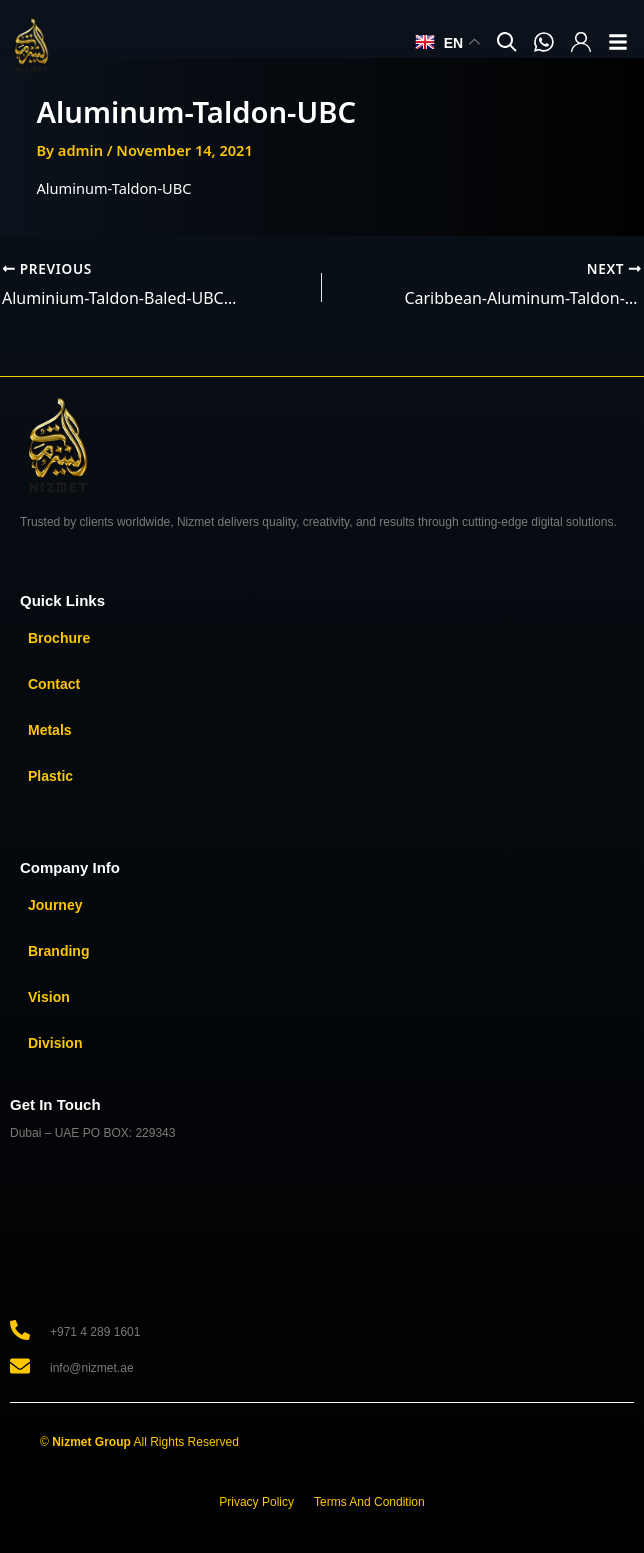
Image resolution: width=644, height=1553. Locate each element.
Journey (55, 905)
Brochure (59, 638)
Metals (50, 730)
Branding (58, 951)
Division (55, 1043)
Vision (49, 997)
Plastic (50, 776)
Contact (54, 684)
